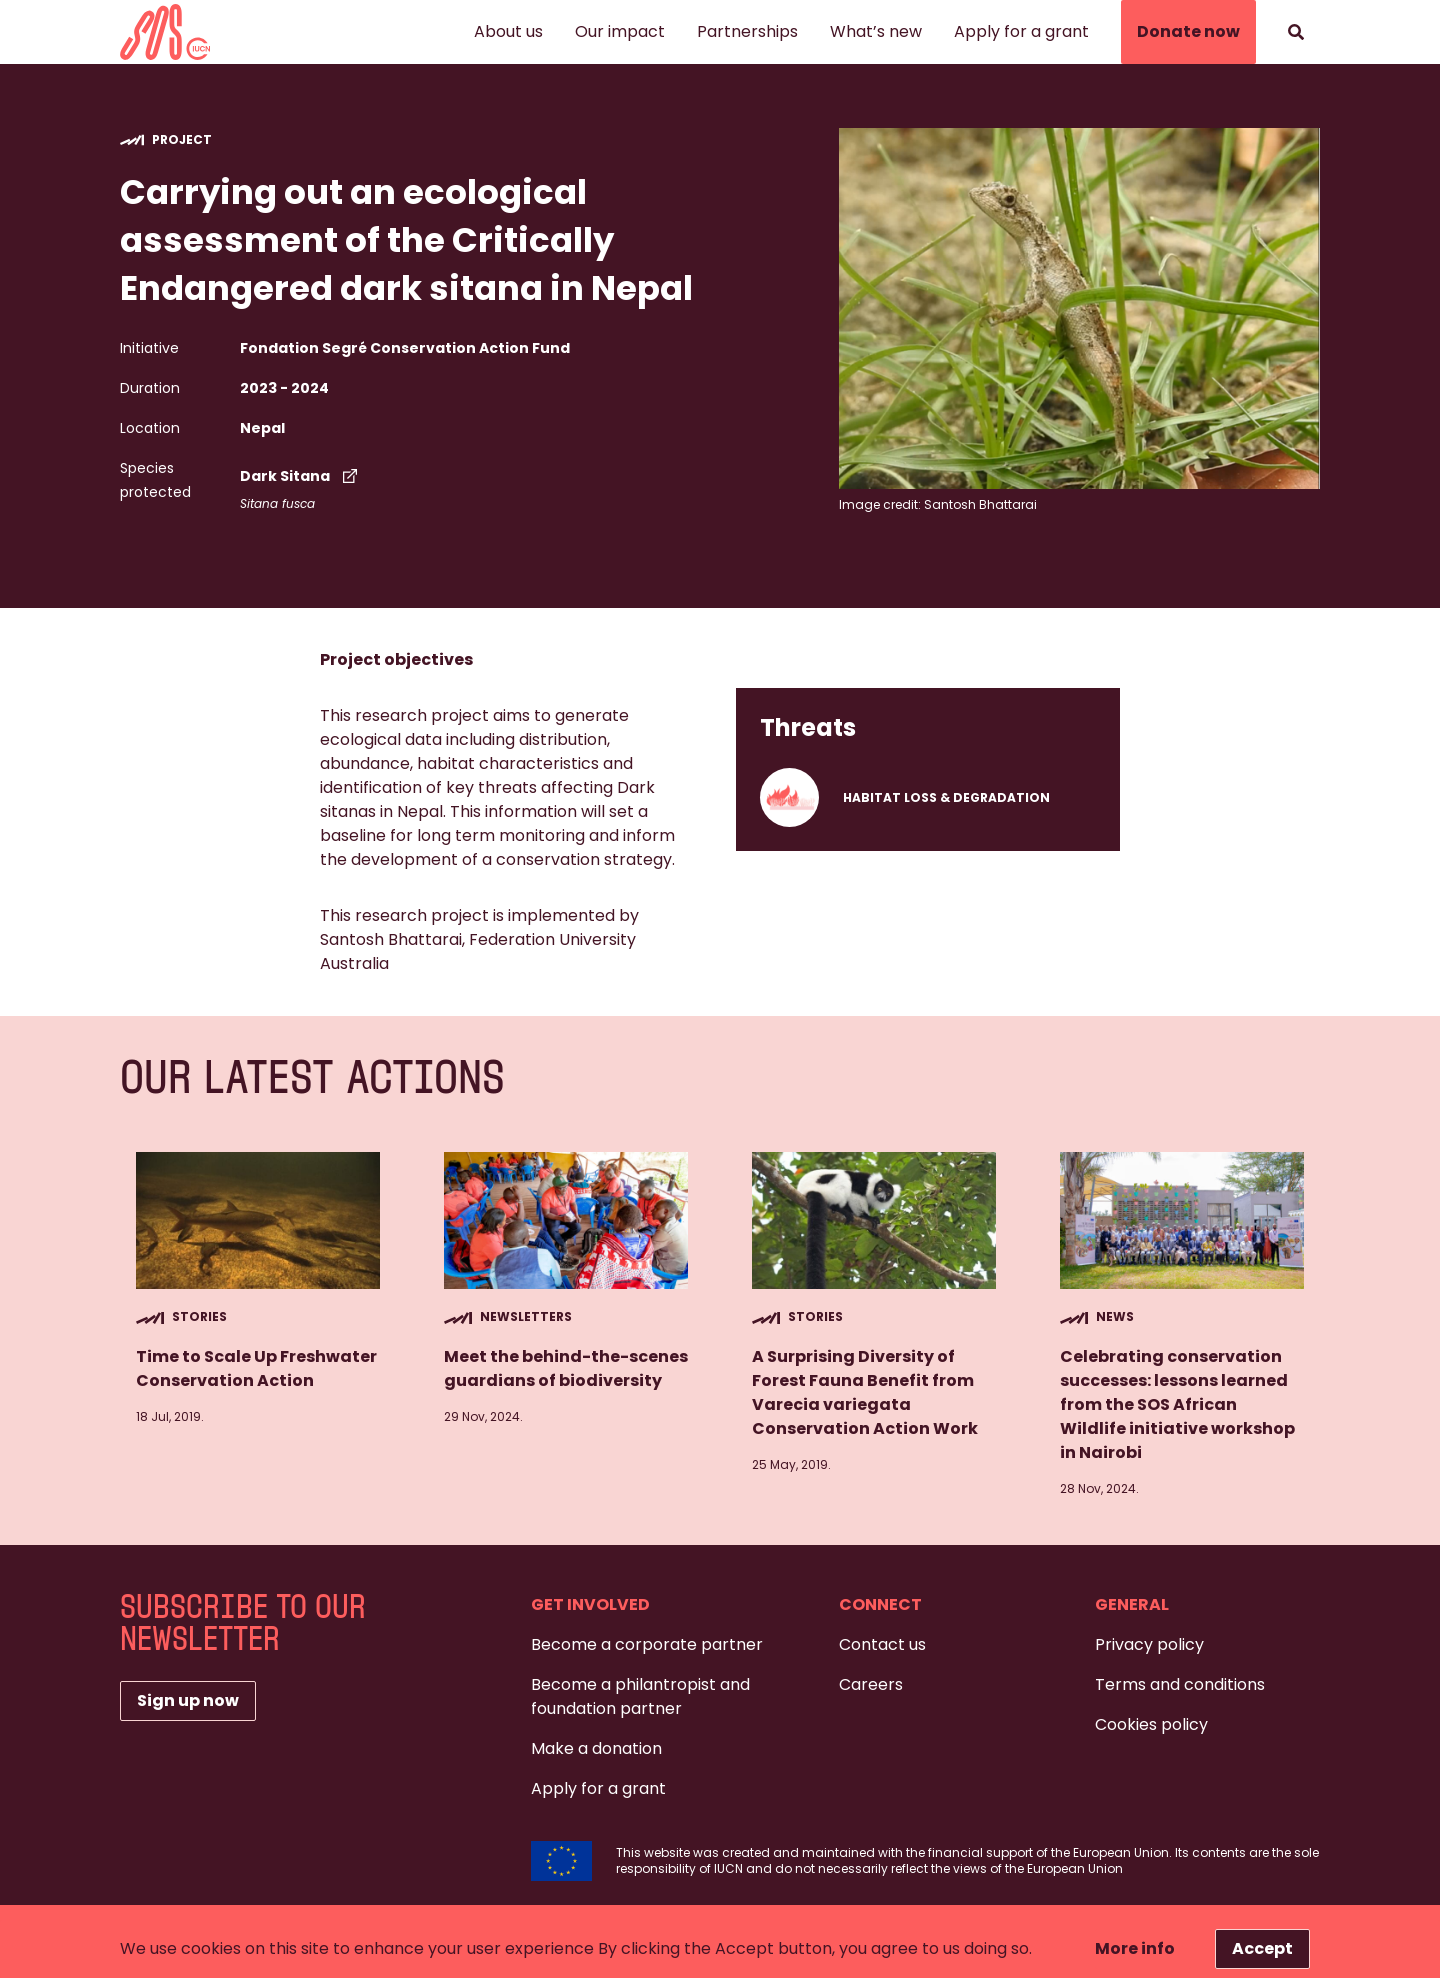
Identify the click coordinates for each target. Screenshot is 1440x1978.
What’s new (876, 31)
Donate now (1188, 31)
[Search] (1296, 32)
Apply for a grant (1021, 31)
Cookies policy (1151, 1724)
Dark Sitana (301, 476)
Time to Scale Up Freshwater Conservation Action (256, 1368)
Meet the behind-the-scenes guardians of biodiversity (566, 1368)
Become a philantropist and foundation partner (640, 1696)
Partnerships (747, 31)
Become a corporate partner (647, 1644)
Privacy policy (1149, 1644)
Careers (871, 1684)
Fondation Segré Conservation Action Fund (405, 348)
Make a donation (596, 1748)
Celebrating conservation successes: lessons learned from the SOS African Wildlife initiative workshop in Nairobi (1177, 1404)
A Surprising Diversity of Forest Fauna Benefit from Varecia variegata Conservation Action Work (865, 1392)
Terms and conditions (1180, 1684)
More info (1135, 1948)
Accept (1262, 1948)
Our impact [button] (620, 31)
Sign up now (188, 1700)
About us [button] (508, 31)
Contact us (882, 1644)
